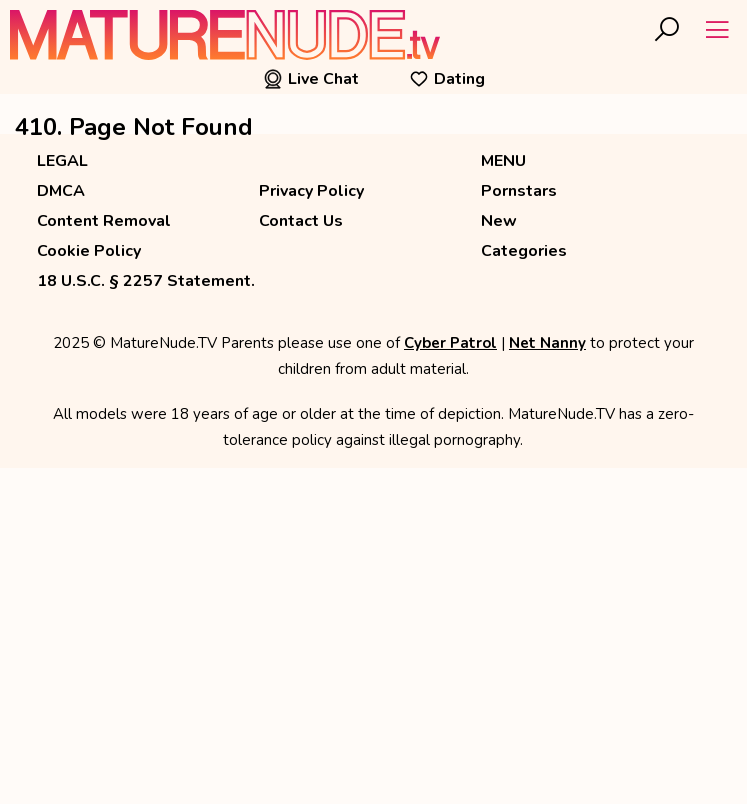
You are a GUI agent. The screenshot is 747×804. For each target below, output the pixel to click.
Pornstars (519, 191)
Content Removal (104, 221)
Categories (524, 251)
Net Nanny (547, 343)
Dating (447, 79)
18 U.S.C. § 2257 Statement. (146, 281)
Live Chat (311, 79)
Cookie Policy (89, 251)
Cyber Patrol (450, 343)
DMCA (61, 191)
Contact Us (301, 221)
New (499, 221)
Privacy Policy (311, 191)
